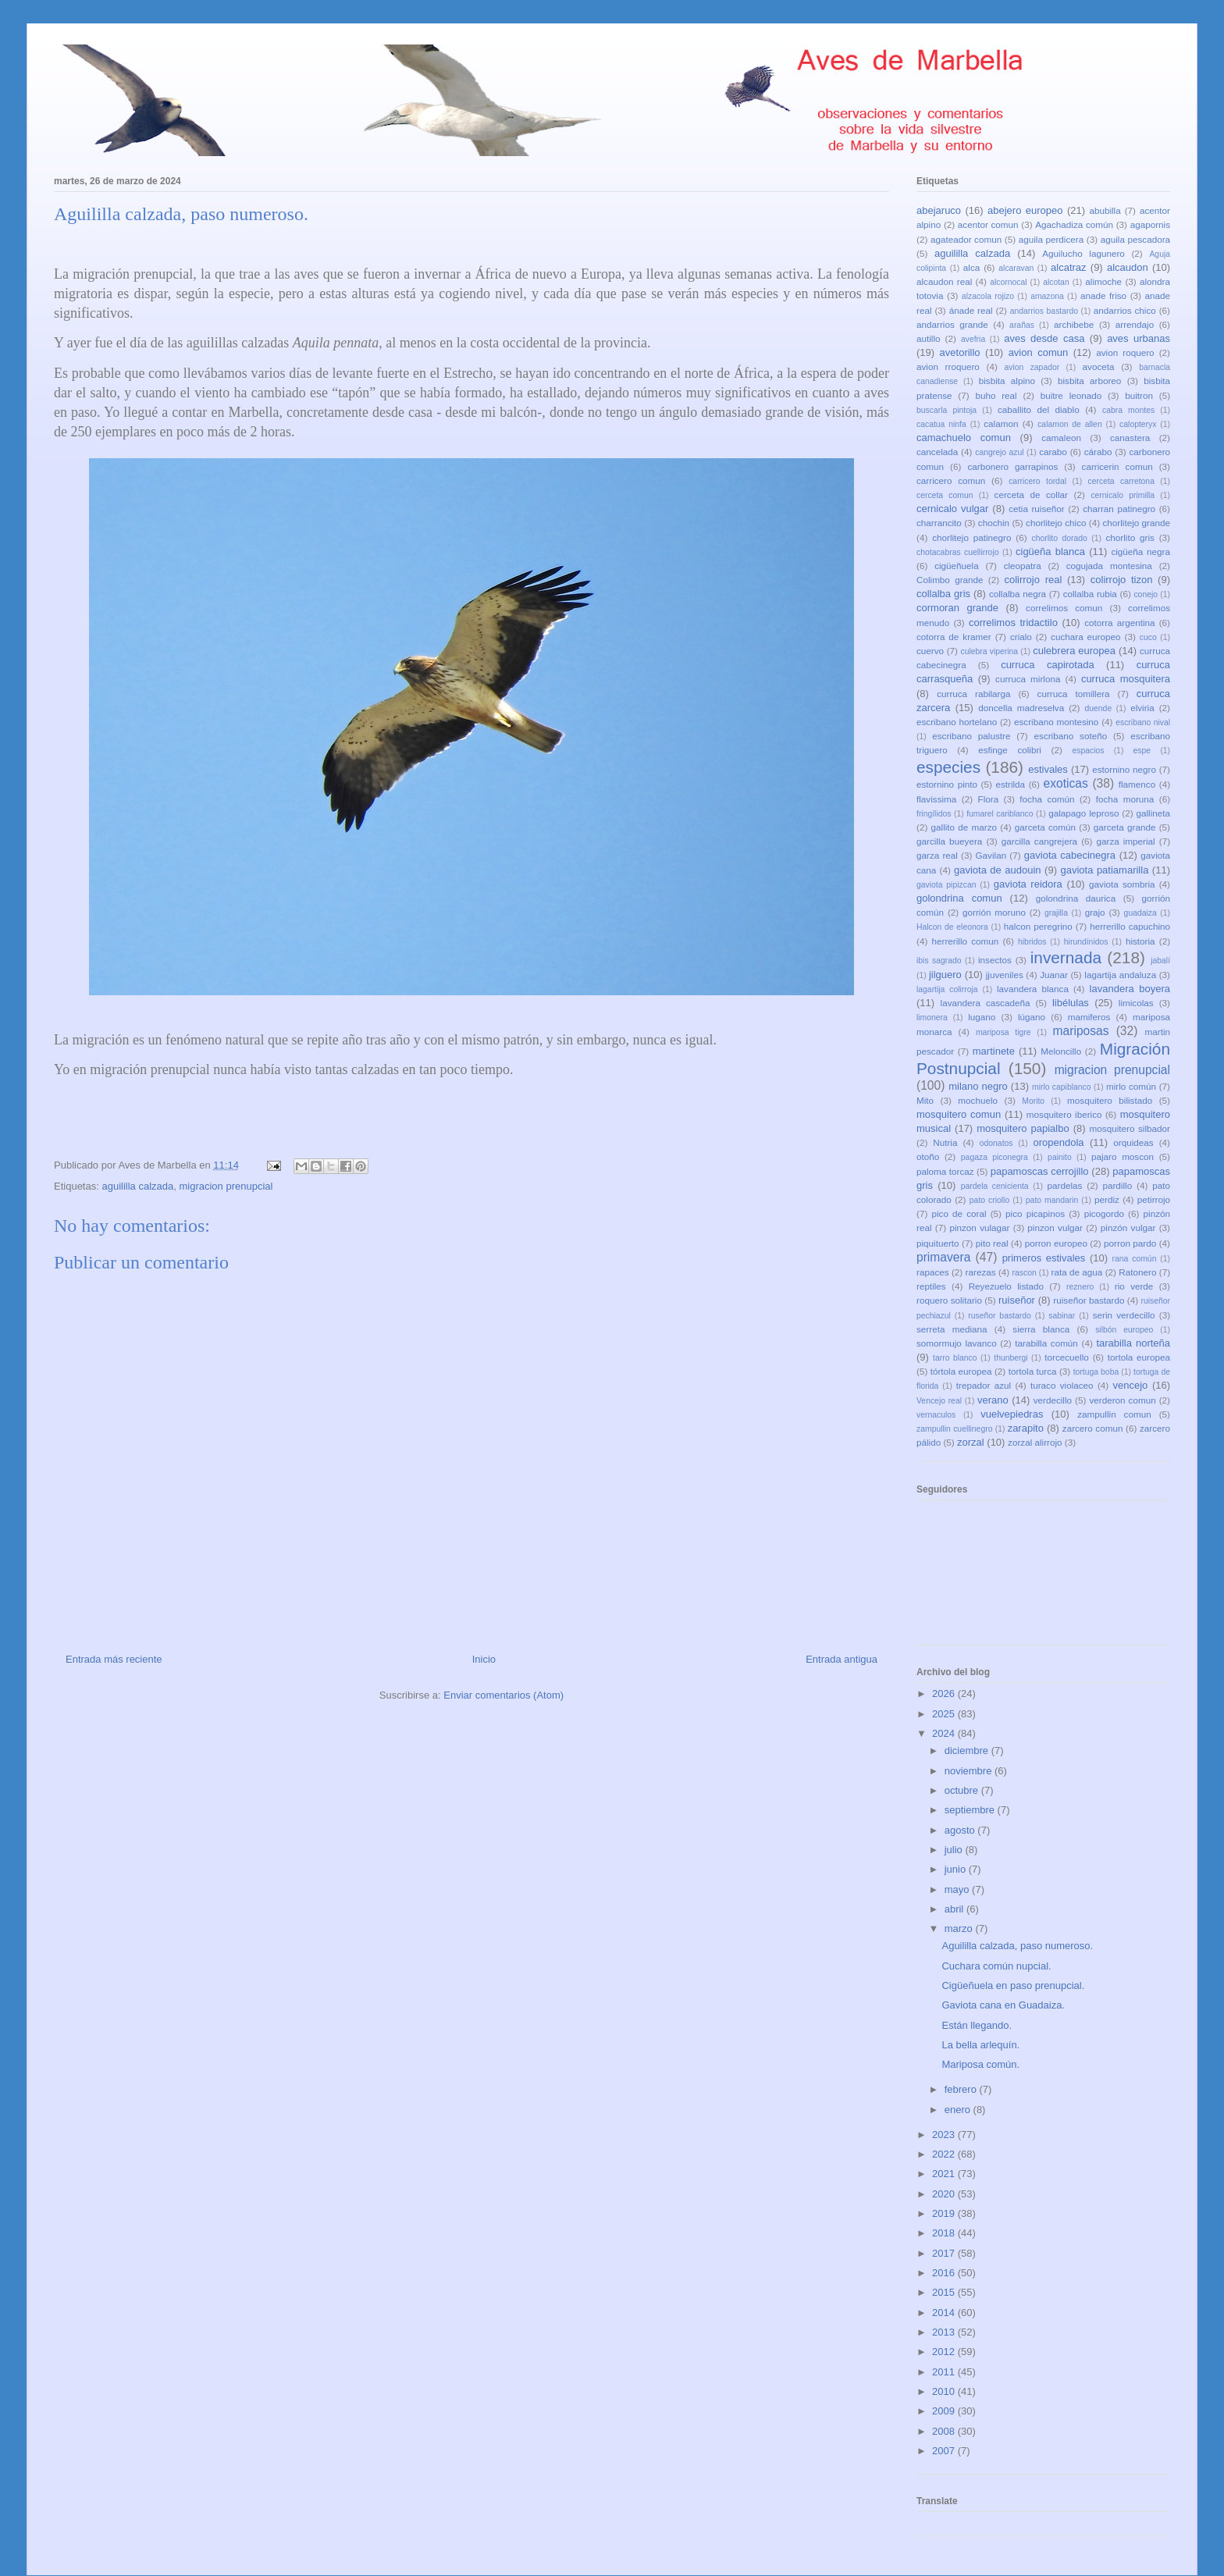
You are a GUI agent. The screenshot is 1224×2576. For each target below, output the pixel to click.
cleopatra (1022, 565)
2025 (945, 1714)
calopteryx (1137, 424)
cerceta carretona (1121, 481)
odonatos (996, 1143)
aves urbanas (1138, 338)
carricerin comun (1117, 466)
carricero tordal (1037, 481)
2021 (945, 2173)
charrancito (939, 523)
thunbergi (1010, 1358)
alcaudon (1127, 267)
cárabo (1098, 452)
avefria (973, 339)
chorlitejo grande (1136, 523)
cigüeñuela (956, 565)
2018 (945, 2233)
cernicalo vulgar (952, 508)
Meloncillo (1061, 1051)
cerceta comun (944, 495)
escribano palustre (971, 736)
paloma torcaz (945, 1171)
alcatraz (1069, 267)
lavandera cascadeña (985, 1003)
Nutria (945, 1142)
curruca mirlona (1027, 679)
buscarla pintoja (946, 410)
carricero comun (950, 480)
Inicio (484, 1659)
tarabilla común (1046, 1343)
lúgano (1031, 1017)
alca (971, 267)
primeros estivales (1044, 1258)
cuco (1148, 637)
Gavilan (991, 855)
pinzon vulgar (1055, 1227)
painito (1060, 1157)
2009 (945, 2411)
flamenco (1137, 784)
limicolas (1136, 1003)
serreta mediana (951, 1329)
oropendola (1058, 1142)
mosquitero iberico (1064, 1114)
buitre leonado (1071, 395)
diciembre (968, 1750)
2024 (945, 1733)
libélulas (1070, 1003)
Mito (925, 1100)
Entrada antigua (841, 1659)
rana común (1134, 1258)
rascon (1024, 1272)
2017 (945, 2253)
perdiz (1106, 1199)
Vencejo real (939, 1401)
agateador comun (966, 239)
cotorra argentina (1119, 622)
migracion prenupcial (225, 1186)
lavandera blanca (1033, 989)
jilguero (945, 974)
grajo (1095, 912)
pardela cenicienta (995, 1186)
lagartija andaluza (1120, 975)
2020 (945, 2194)
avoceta (1099, 366)
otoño (927, 1156)
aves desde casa (1044, 338)
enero (959, 2109)
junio (957, 1869)
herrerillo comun (965, 941)
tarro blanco (955, 1358)
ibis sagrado (939, 960)
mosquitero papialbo (1023, 1128)
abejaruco (938, 210)
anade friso (1103, 295)
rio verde (1134, 1286)
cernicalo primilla (1123, 495)
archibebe (1074, 324)
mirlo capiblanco (1061, 1087)
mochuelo (978, 1100)
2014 (945, 2312)
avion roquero (1125, 352)
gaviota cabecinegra (1069, 855)
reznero (1080, 1287)
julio (955, 1850)
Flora (988, 799)
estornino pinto (946, 784)
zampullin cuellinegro (954, 1429)
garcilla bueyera (949, 841)
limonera (932, 1017)
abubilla (1104, 210)
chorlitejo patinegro (971, 537)
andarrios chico (1125, 310)
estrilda (1010, 784)
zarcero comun (1092, 1428)
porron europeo (1056, 1243)
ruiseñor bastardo (1088, 1300)
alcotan (1056, 282)
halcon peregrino (1038, 926)
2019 (945, 2213)
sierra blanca (1040, 1329)
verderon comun (1122, 1400)
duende (1098, 708)
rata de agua (1077, 1272)
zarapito (1026, 1428)
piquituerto (937, 1243)
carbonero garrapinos (1012, 466)
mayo (958, 1889)
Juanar (1054, 975)
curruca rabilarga (973, 693)
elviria (1142, 708)
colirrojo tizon (1122, 579)
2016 (945, 2273)
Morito (1033, 1101)
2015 (945, 2292)
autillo (928, 338)
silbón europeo (1124, 1329)
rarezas (981, 1272)
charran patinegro (1119, 508)
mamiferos (1089, 1017)
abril (955, 1909)
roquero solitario (949, 1300)
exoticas (1066, 783)
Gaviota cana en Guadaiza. (1003, 2005)
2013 (945, 2332)
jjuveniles (1004, 975)
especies (948, 767)
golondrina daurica (1075, 898)
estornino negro (1124, 769)
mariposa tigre (1003, 1032)
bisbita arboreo (1089, 380)
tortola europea (1139, 1357)
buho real (995, 395)
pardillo (1117, 1185)
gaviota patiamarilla (1104, 870)
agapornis (1150, 224)
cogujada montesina (1109, 565)
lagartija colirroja (947, 989)
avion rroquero (948, 366)
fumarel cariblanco (999, 813)
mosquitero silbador (1130, 1128)
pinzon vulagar (979, 1227)
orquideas (1133, 1142)
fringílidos (933, 813)
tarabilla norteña (1133, 1343)
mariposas (1081, 1030)
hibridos (1032, 942)
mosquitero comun (958, 1114)
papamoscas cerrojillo (1040, 1171)
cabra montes (1128, 410)
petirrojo (1153, 1199)
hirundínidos (1086, 942)
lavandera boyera (1130, 988)
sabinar (1061, 1315)
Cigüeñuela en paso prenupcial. (1012, 1985)
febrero (962, 2089)
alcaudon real (944, 281)
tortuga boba (1096, 1372)
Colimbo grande (950, 580)
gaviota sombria (1122, 884)
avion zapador (1031, 367)
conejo (1145, 594)
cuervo (930, 651)
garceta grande (1125, 827)
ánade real (971, 310)
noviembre (969, 1771)
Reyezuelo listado (1006, 1286)
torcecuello (1066, 1357)
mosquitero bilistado (1109, 1100)
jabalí (1160, 960)
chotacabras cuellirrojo (957, 552)
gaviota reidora (1028, 884)
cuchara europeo (1085, 637)
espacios (1088, 750)
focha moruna (1125, 799)
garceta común (1045, 827)
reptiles (931, 1286)
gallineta (1153, 813)
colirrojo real (1033, 579)
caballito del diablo (1039, 409)
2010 (945, 2391)
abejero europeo (1024, 210)
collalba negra (1017, 594)
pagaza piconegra (994, 1157)
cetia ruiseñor (1037, 508)
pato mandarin (1052, 1200)
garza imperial (1125, 841)
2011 (945, 2372)
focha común (1046, 799)
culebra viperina (989, 651)
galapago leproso (1083, 813)
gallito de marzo (964, 827)
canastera (1130, 437)
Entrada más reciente (114, 1659)
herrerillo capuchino (1130, 926)
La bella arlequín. (980, 2045)
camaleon (1061, 437)
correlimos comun (1064, 608)
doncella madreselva (1021, 708)
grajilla (1056, 913)
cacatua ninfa (941, 424)
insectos (995, 960)
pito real (992, 1243)
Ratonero (1137, 1272)
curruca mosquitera (1125, 679)
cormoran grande (957, 608)
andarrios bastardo (1044, 311)
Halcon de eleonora (952, 927)
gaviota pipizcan (946, 885)
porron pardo (1130, 1243)
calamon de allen (1069, 424)
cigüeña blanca (1050, 551)
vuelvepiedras (1011, 1414)
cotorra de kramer (953, 637)
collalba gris (943, 594)
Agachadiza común (1074, 224)
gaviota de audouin (997, 870)
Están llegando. (976, 2025)
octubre (963, 1790)
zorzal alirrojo (1035, 1442)
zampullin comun (1114, 1414)
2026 (945, 1693)
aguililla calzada (137, 1186)
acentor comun (988, 224)
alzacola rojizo (988, 296)
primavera (943, 1257)
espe (1142, 750)
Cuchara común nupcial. (996, 1966)
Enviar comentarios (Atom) (503, 1695)
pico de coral (958, 1213)
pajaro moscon (1122, 1156)
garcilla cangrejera (1039, 841)
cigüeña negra (1140, 551)
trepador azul (983, 1385)
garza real (937, 855)
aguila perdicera (1051, 239)
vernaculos (935, 1415)
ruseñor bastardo (999, 1315)
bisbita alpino (1007, 380)
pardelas (1064, 1185)
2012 (945, 2351)
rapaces (932, 1272)
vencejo (1130, 1385)
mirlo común (1131, 1086)
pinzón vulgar (1128, 1227)
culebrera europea (1074, 650)
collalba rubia (1090, 594)
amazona (1047, 296)
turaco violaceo (1062, 1385)
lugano (981, 1017)
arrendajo (1134, 324)
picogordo (1104, 1213)
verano (993, 1400)
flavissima (936, 799)
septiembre (971, 1810)
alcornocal (1008, 282)
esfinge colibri (1009, 750)
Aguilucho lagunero (1083, 253)
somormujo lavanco (956, 1343)
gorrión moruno (994, 912)
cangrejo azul (999, 452)
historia (1140, 941)
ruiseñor (1016, 1300)
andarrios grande (952, 324)
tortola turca (1033, 1371)
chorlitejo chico (1056, 523)
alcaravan (1016, 268)
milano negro (978, 1086)
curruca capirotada (1047, 665)
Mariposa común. (980, 2064)
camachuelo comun (963, 437)
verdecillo (1053, 1400)
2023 (945, 2134)
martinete (994, 1051)
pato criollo (989, 1200)
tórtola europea (961, 1371)
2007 (945, 2451)
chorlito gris (1130, 537)
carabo (1053, 452)
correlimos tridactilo (1013, 622)
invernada (1065, 957)
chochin (993, 523)
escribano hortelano (956, 722)
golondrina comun (959, 898)
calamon (1001, 423)
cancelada (937, 452)
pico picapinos (1035, 1213)
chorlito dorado (1059, 538)
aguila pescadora (1135, 239)
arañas (1021, 325)
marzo (960, 1928)
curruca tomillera (1073, 693)
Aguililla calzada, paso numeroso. (1017, 1946)
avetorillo (960, 352)
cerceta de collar (1031, 494)
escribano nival (1142, 722)
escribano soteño (1071, 736)
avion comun (1039, 352)
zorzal (970, 1442)
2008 (945, 2431)
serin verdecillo (1124, 1315)
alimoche (1103, 281)
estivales (1048, 769)
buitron (1139, 395)
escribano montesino (1056, 722)
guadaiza (1140, 913)
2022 (945, 2154)
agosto (961, 1830)
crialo (1021, 637)
